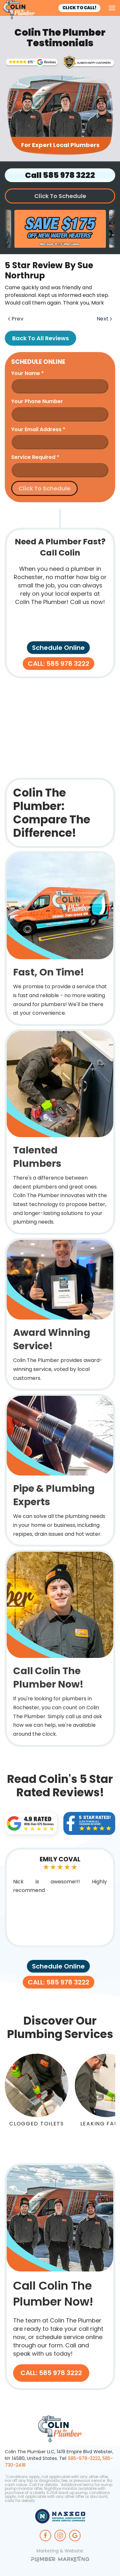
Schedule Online (58, 647)
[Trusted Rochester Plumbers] (32, 61)
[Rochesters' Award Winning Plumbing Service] (89, 62)
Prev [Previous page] (15, 318)
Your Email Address (38, 429)
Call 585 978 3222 (60, 175)
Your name (27, 373)
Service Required (35, 457)
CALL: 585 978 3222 (58, 663)
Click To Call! (79, 8)
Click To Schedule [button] (60, 196)
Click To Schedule (44, 488)
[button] (112, 8)
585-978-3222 (84, 2458)
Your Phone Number (37, 401)
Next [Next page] (104, 318)
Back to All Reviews (40, 338)
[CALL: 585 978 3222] (60, 2276)
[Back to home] (19, 9)
